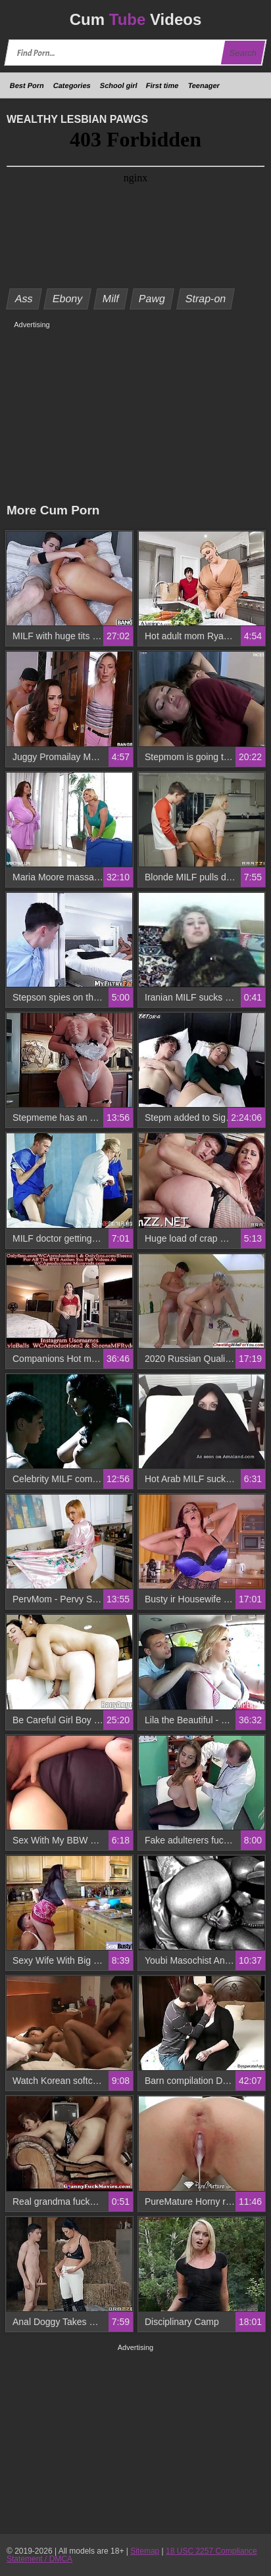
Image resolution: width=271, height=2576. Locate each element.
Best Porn (27, 85)
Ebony (68, 298)
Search (242, 53)
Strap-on (205, 298)
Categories (72, 85)
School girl (118, 85)
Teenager (203, 85)
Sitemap (144, 2551)
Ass (24, 298)
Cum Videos (136, 19)
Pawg (152, 298)
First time (162, 85)
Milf (111, 298)
